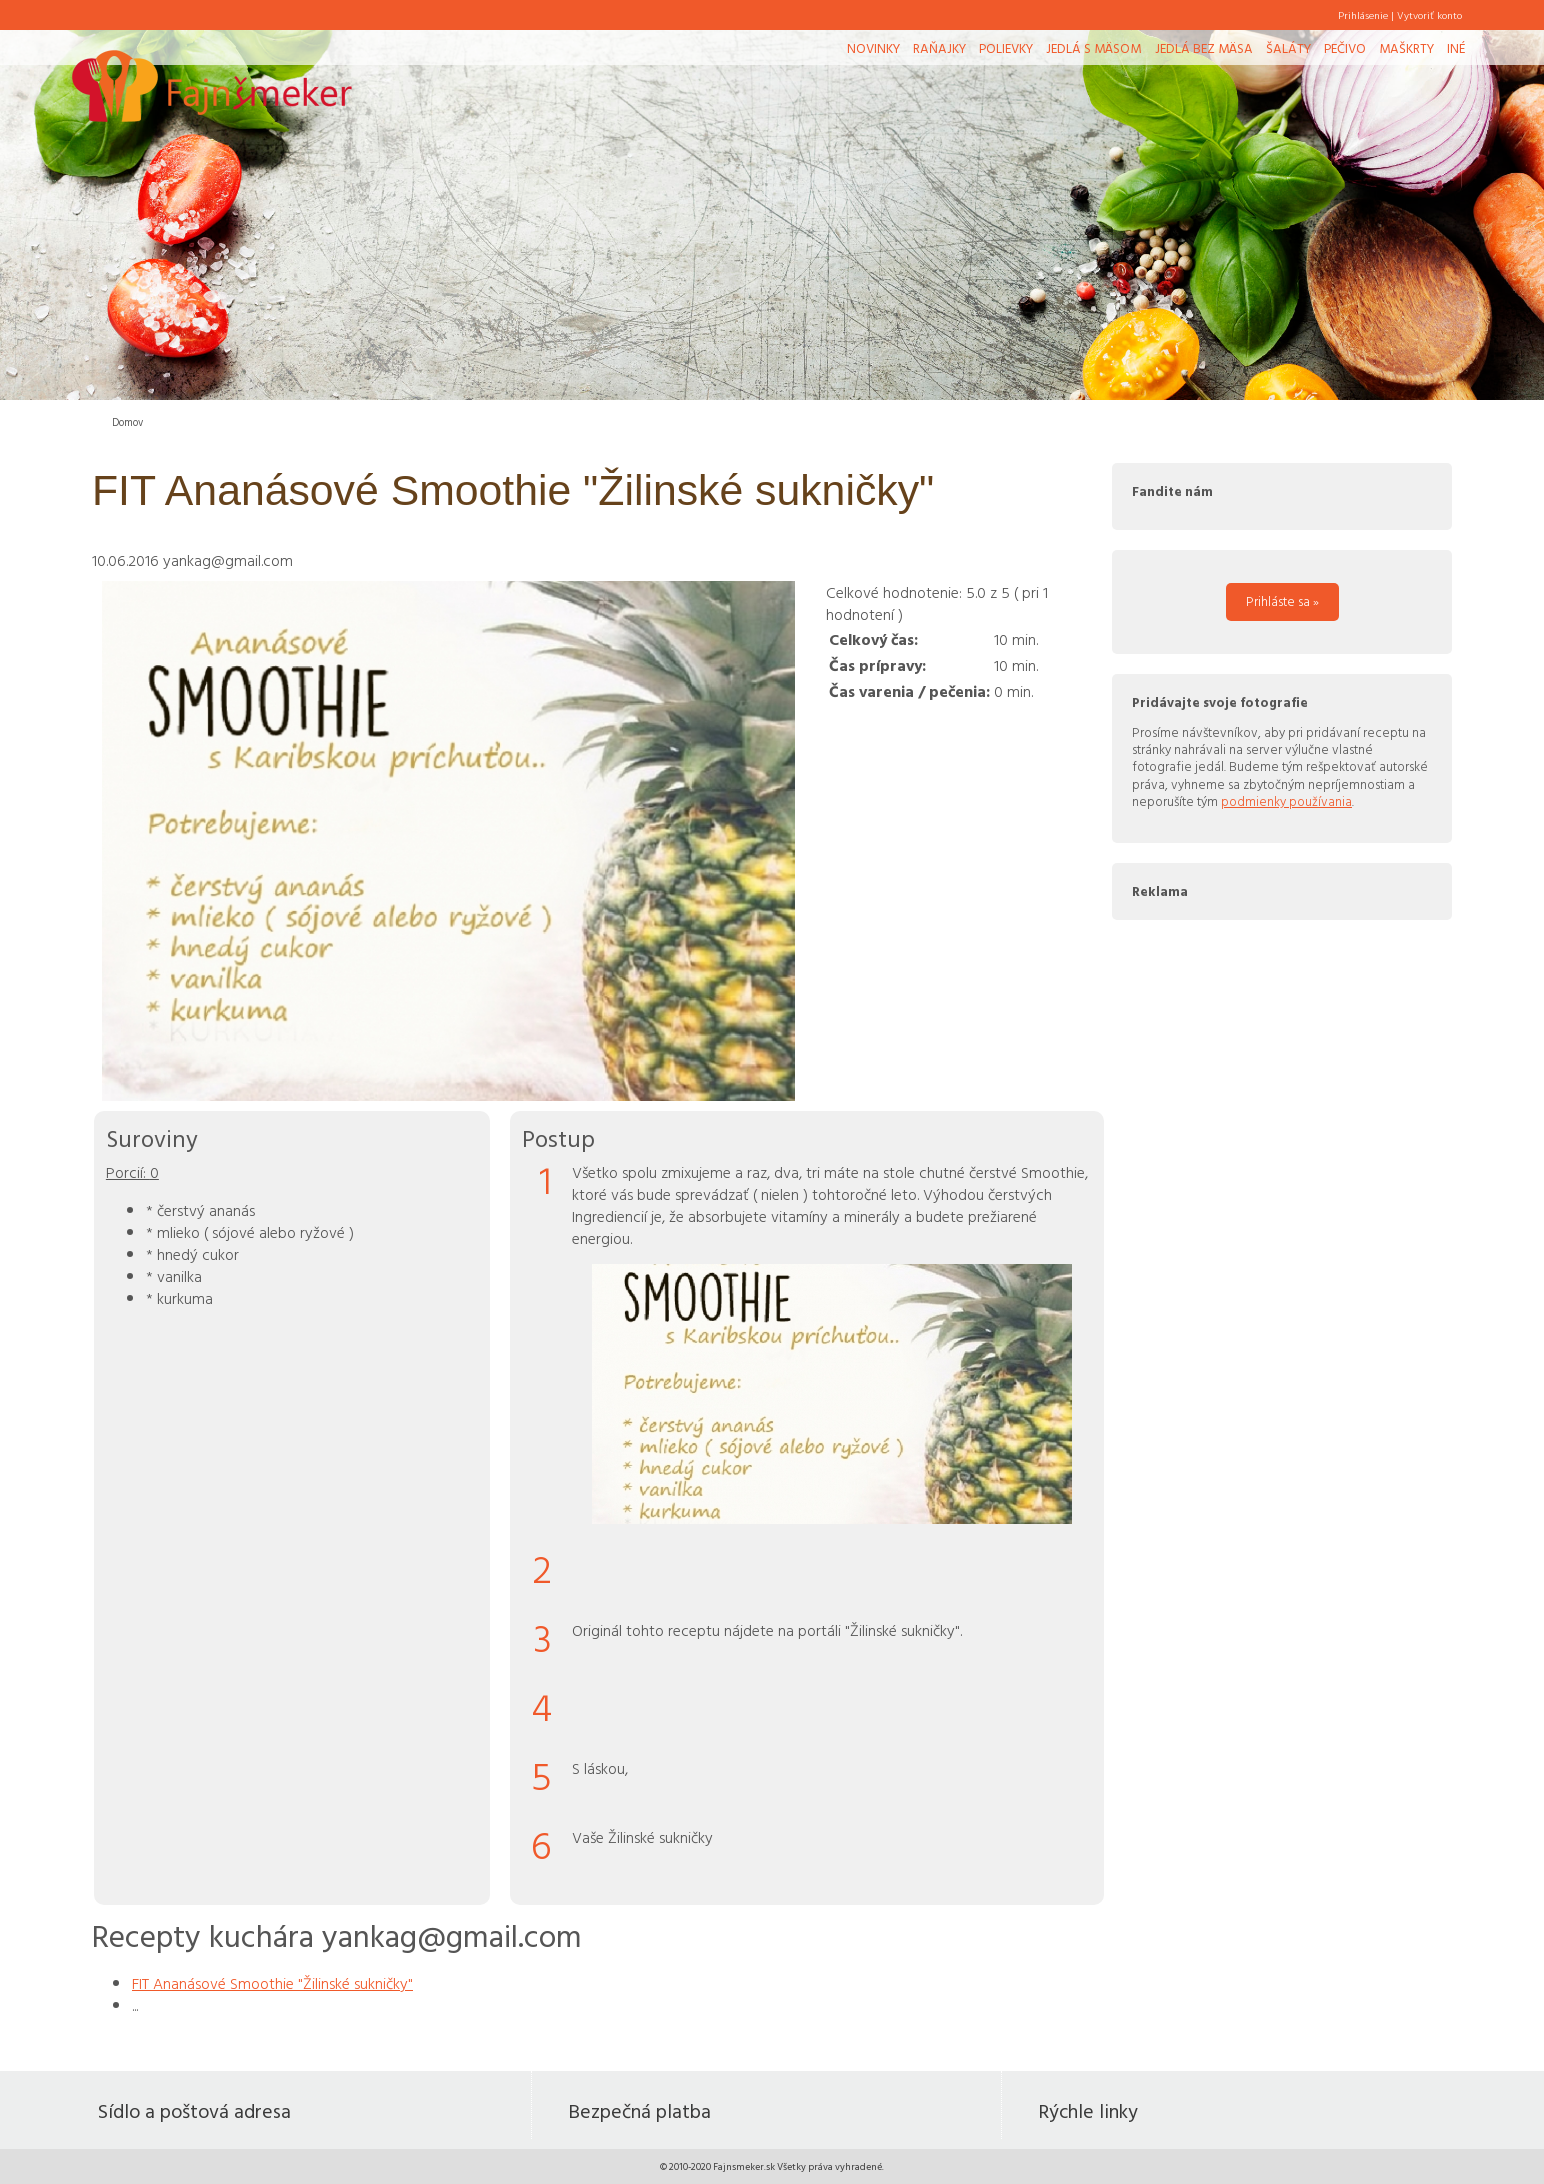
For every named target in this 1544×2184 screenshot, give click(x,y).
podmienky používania (1286, 801)
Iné (1456, 48)
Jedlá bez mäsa (1204, 48)
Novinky (873, 48)
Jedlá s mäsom (1093, 48)
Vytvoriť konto (1429, 15)
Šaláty (1288, 48)
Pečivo (1345, 48)
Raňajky (939, 48)
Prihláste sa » (1282, 601)
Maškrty (1406, 48)
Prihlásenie (1363, 15)
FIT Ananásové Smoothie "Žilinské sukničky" (272, 1983)
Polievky (1006, 48)
